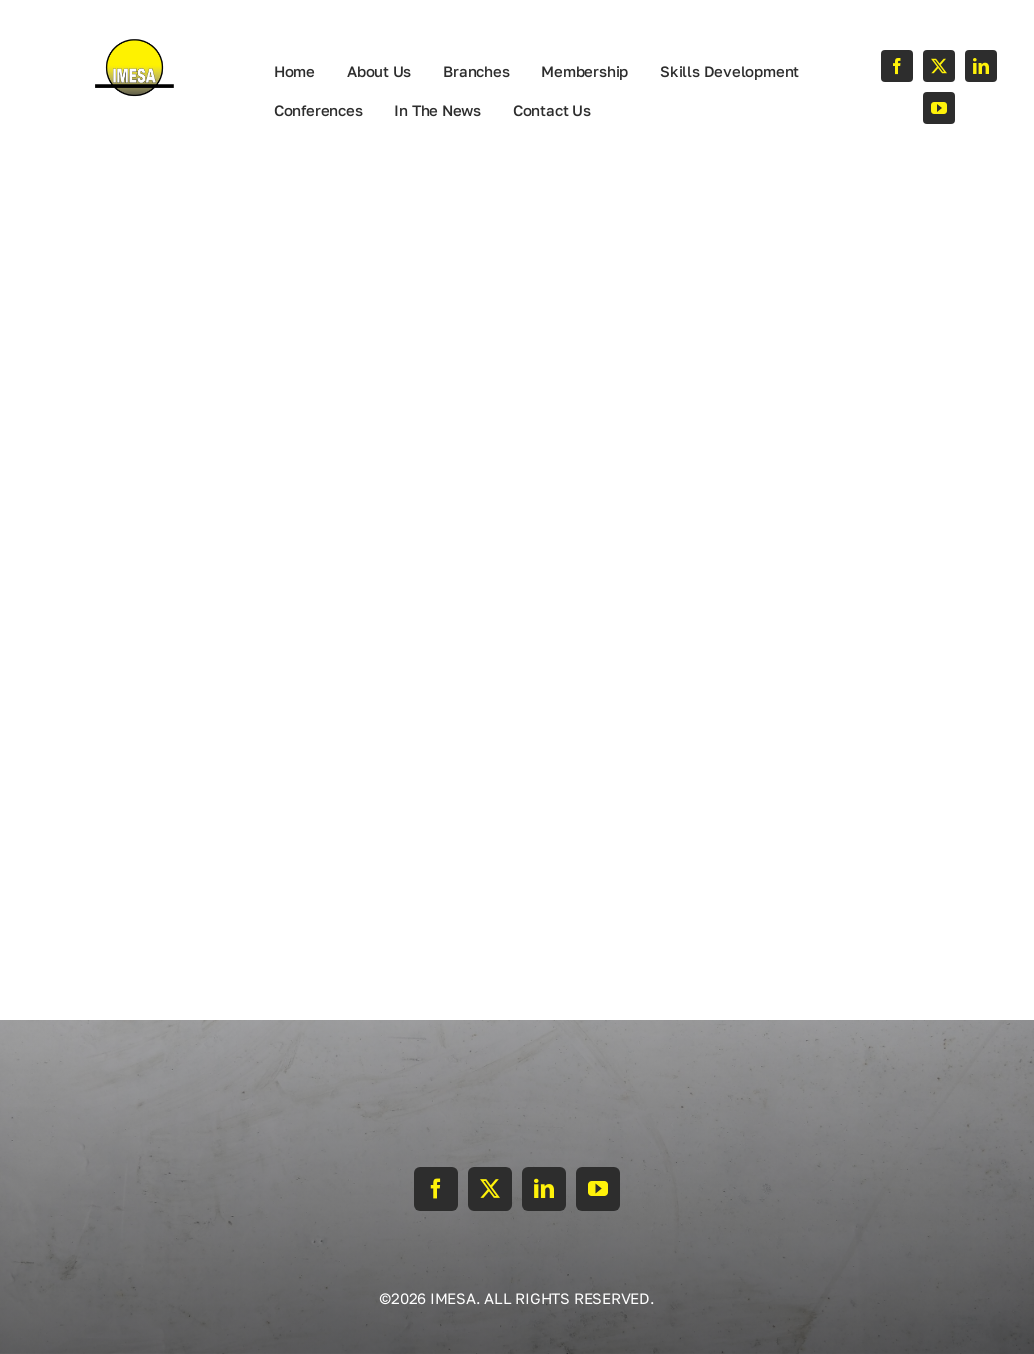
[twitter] (939, 66)
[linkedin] (981, 66)
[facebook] (897, 66)
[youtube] (939, 108)
